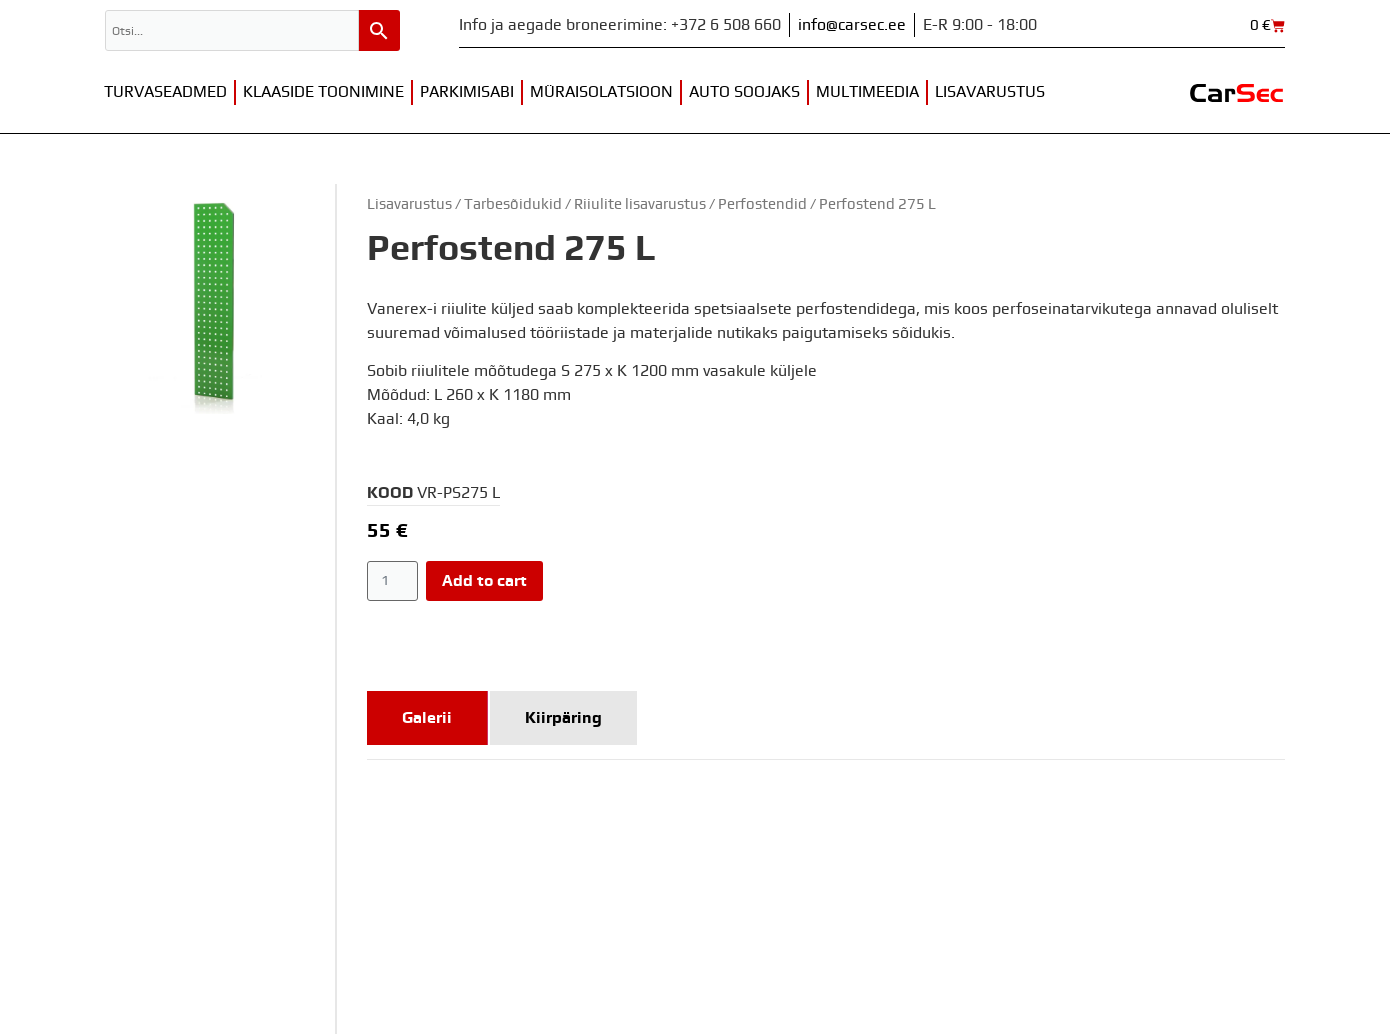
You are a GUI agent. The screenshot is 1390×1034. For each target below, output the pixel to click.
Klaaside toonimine (323, 92)
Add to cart (484, 581)
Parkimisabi (467, 92)
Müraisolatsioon (601, 92)
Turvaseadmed (165, 92)
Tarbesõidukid (513, 204)
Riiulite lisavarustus (640, 204)
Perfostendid (762, 204)
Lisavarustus (990, 92)
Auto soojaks (744, 92)
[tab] (427, 718)
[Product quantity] (392, 581)
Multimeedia (867, 92)
